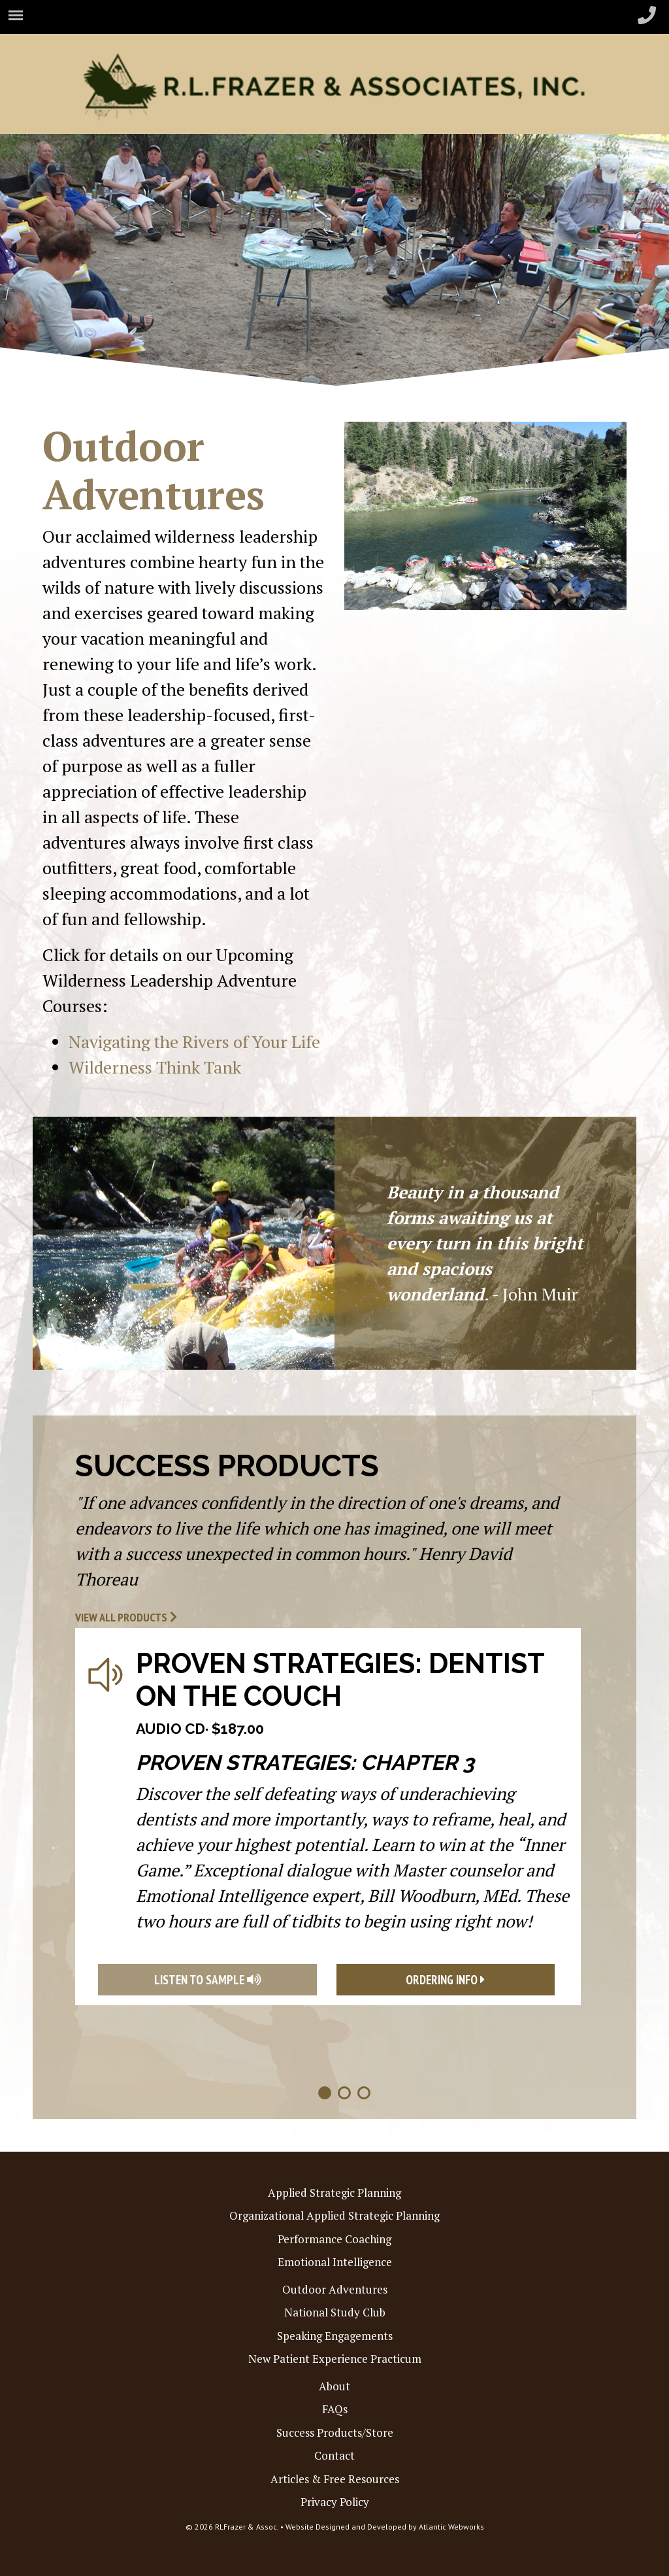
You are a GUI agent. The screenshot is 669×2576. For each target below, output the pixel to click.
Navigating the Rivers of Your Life (194, 1041)
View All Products (126, 1617)
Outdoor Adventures (334, 2289)
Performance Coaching (334, 2238)
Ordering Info (445, 1980)
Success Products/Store (334, 2432)
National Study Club (334, 2312)
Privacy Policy (335, 2501)
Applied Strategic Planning (334, 2192)
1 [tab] (324, 2092)
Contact (334, 2455)
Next (613, 1847)
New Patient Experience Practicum (334, 2358)
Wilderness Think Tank (155, 1067)
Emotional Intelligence (335, 2261)
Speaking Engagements (335, 2335)
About (334, 2386)
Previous (55, 1847)
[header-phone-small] (647, 15)
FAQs (335, 2408)
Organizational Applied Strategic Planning (334, 2215)
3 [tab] (363, 2092)
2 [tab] (344, 2092)
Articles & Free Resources (334, 2478)
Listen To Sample (207, 1980)
